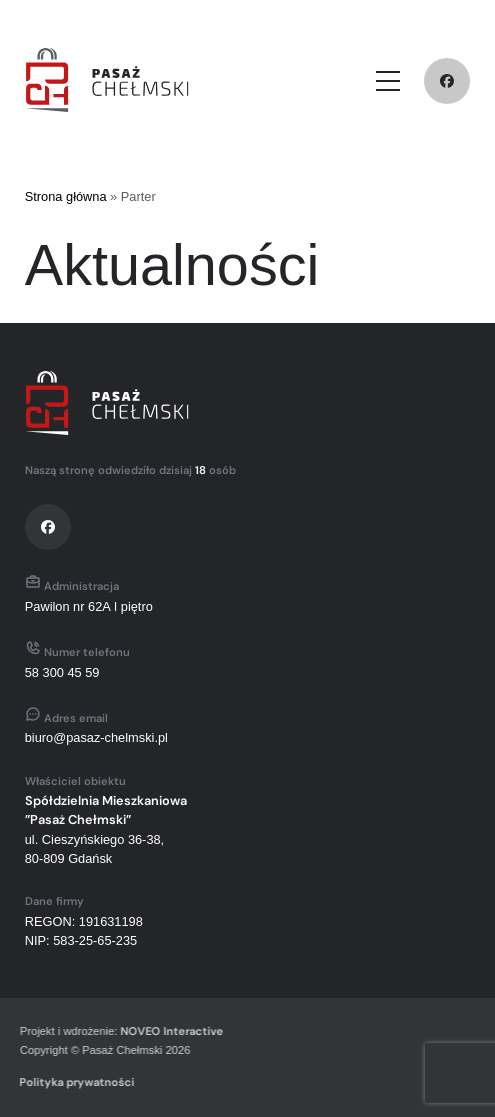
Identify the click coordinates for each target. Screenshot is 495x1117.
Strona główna (66, 196)
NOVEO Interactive (170, 1031)
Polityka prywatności (75, 1082)
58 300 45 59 (62, 672)
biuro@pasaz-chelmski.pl (96, 737)
